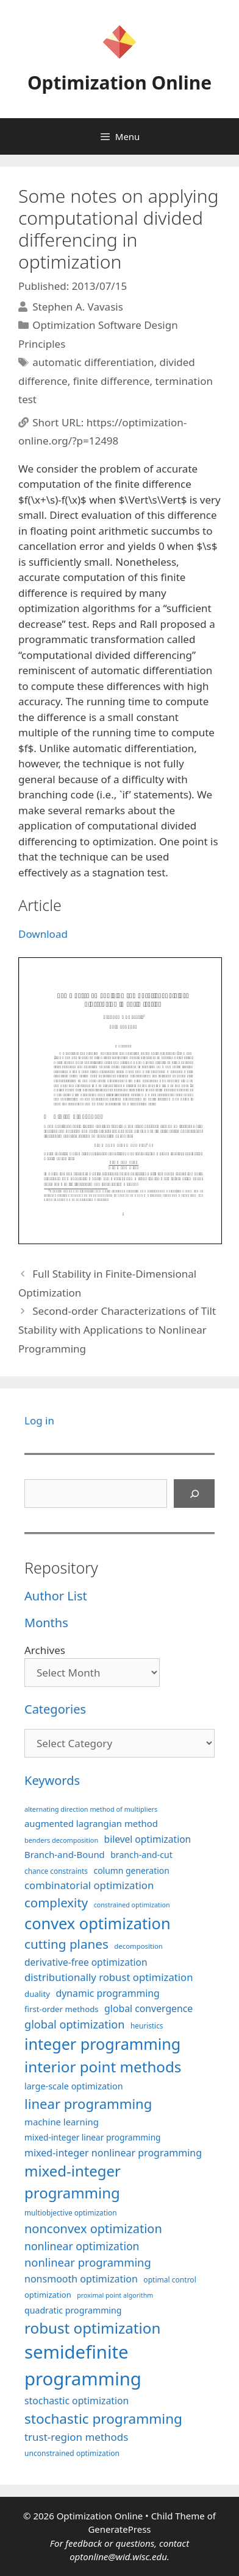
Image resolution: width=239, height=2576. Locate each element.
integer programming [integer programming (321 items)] (102, 2043)
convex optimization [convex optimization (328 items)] (97, 1923)
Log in (39, 1420)
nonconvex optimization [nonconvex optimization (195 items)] (93, 2228)
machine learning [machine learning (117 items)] (61, 2122)
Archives (44, 1650)
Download (43, 934)
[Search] (194, 1493)
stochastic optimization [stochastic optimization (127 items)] (76, 2400)
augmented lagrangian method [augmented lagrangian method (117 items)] (91, 1823)
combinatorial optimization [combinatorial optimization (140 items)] (89, 1885)
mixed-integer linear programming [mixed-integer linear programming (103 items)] (92, 2137)
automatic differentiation (93, 362)
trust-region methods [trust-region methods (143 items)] (76, 2437)
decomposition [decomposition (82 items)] (138, 1946)
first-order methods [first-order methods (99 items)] (61, 2009)
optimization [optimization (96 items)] (47, 2294)
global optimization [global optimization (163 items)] (74, 2024)
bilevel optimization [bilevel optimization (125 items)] (147, 1839)
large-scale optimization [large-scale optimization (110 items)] (73, 2086)
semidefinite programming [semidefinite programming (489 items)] (82, 2365)
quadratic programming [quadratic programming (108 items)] (72, 2310)
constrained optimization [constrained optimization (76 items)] (132, 1905)
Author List (55, 1596)
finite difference (111, 381)
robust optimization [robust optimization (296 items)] (92, 2328)
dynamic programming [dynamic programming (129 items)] (107, 1993)
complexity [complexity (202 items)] (56, 1902)
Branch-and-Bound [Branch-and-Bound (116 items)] (64, 1854)
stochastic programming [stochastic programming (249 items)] (103, 2418)
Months (46, 1622)
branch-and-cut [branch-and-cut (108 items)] (141, 1854)
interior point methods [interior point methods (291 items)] (102, 2067)
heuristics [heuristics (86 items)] (146, 2025)
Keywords (52, 1780)
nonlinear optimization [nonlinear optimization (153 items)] (82, 2246)
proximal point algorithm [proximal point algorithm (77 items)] (115, 2295)
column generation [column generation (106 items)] (131, 1870)
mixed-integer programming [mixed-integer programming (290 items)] (72, 2182)
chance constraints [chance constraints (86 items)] (56, 1871)
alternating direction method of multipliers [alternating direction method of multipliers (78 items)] (90, 1809)
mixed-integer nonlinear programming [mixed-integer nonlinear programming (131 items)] (113, 2152)
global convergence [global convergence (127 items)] (148, 2008)
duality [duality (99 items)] (37, 1993)
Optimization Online (119, 82)
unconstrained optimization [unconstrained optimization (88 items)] (72, 2453)
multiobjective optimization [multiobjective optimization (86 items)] (70, 2212)
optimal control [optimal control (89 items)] (169, 2280)
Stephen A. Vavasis (77, 307)
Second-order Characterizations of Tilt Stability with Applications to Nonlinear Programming (117, 1329)
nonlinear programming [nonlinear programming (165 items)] (87, 2262)
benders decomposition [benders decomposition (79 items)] (61, 1840)
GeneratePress (119, 2529)
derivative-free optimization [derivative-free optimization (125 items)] (86, 1962)
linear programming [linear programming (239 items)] (88, 2103)
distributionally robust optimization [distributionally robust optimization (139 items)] (108, 1977)
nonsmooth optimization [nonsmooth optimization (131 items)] (81, 2279)
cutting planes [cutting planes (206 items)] (66, 1943)
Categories (55, 1709)
